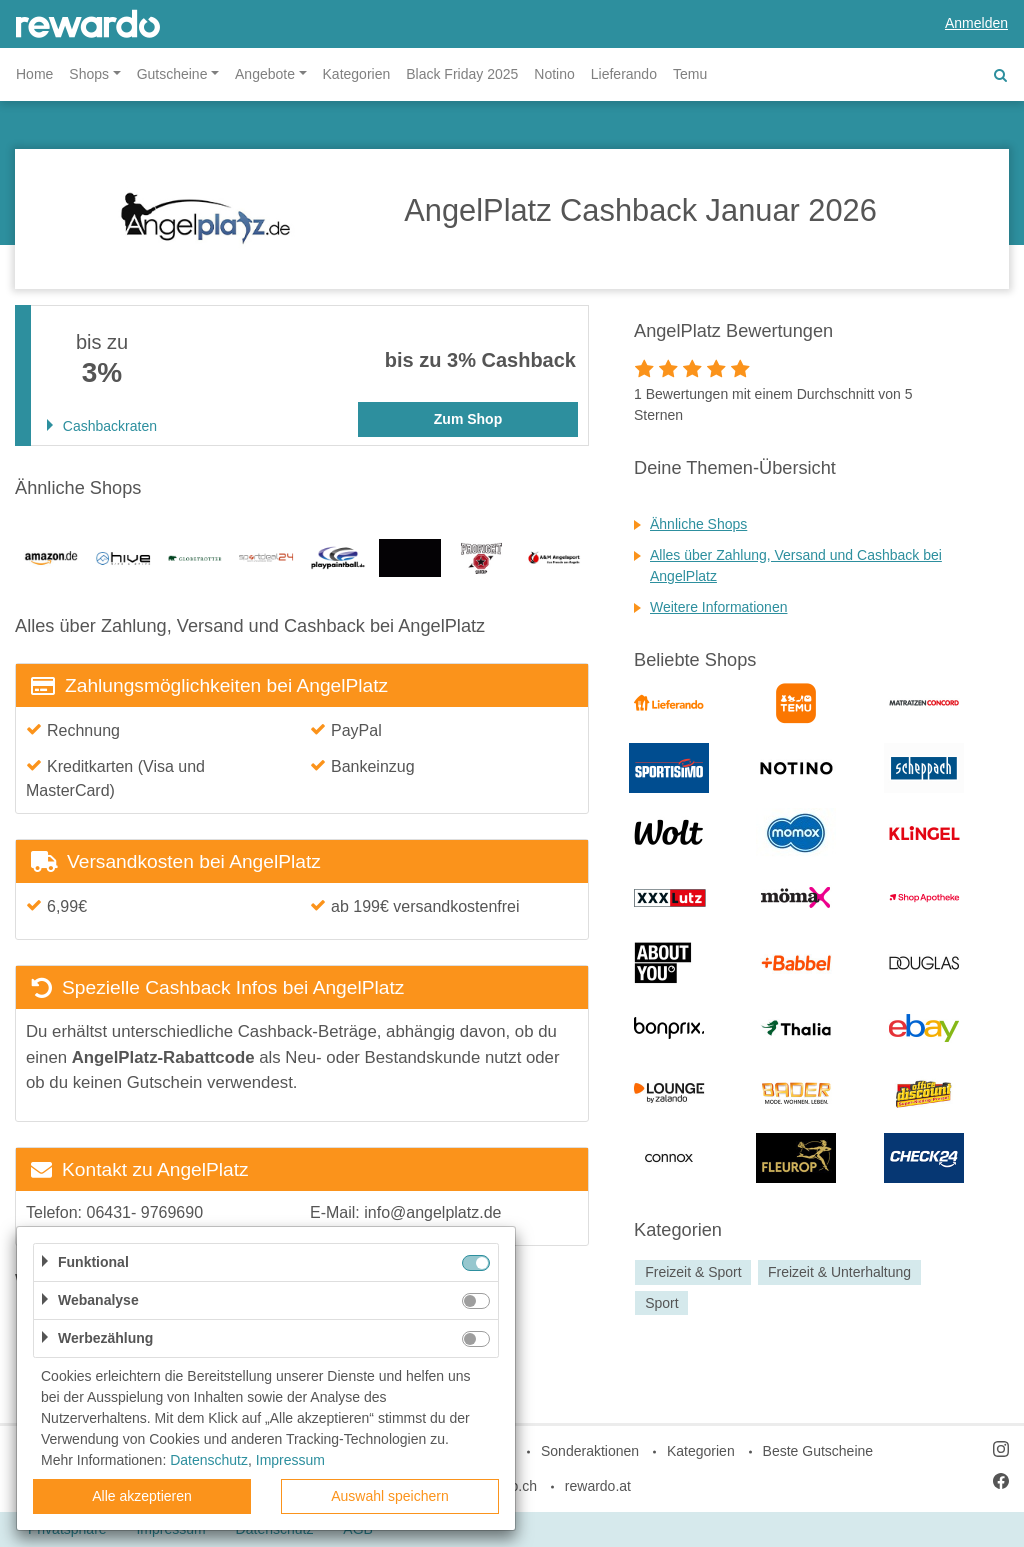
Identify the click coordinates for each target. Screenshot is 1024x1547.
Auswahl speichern (390, 1496)
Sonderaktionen (590, 1451)
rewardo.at (598, 1486)
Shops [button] (89, 74)
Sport (661, 1303)
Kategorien (357, 74)
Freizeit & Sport (693, 1272)
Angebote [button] (265, 74)
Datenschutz (209, 1460)
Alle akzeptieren (142, 1496)
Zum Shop (468, 419)
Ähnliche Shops (698, 524)
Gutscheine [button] (172, 74)
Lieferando (624, 74)
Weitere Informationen (718, 607)
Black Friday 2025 (462, 74)
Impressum (290, 1460)
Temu (690, 74)
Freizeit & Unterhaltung (839, 1272)
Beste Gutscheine (818, 1451)
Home (34, 74)
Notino (554, 74)
